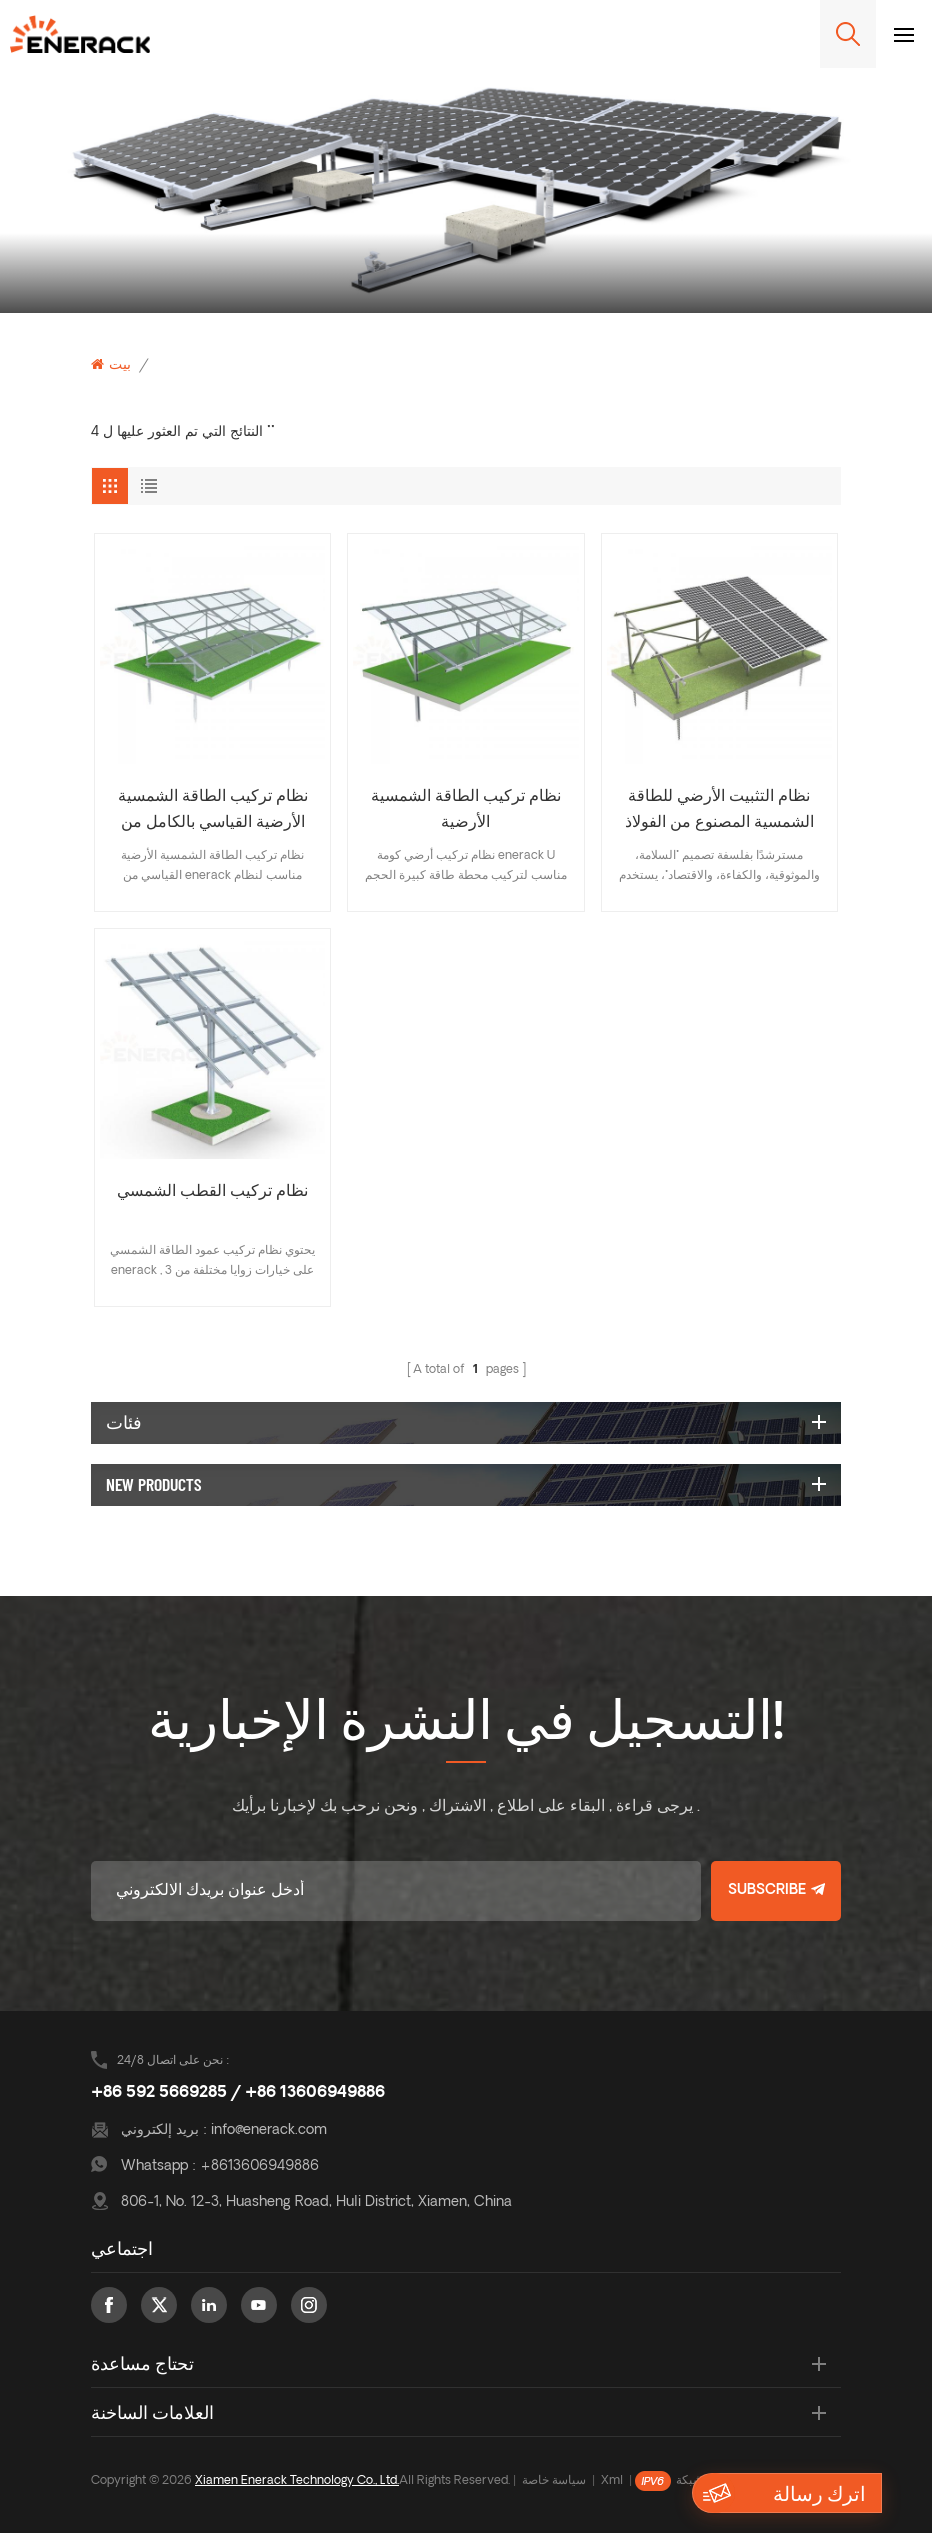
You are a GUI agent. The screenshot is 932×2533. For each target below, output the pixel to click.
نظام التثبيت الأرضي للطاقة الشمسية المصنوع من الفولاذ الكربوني (719, 812)
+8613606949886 (259, 2166)
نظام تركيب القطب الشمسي (212, 1192)
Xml (612, 2481)
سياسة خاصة (554, 2481)
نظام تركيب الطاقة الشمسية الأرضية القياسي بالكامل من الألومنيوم (213, 812)
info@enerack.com (269, 2130)
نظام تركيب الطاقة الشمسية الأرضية (466, 810)
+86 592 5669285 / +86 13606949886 (238, 2093)
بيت (111, 365)
